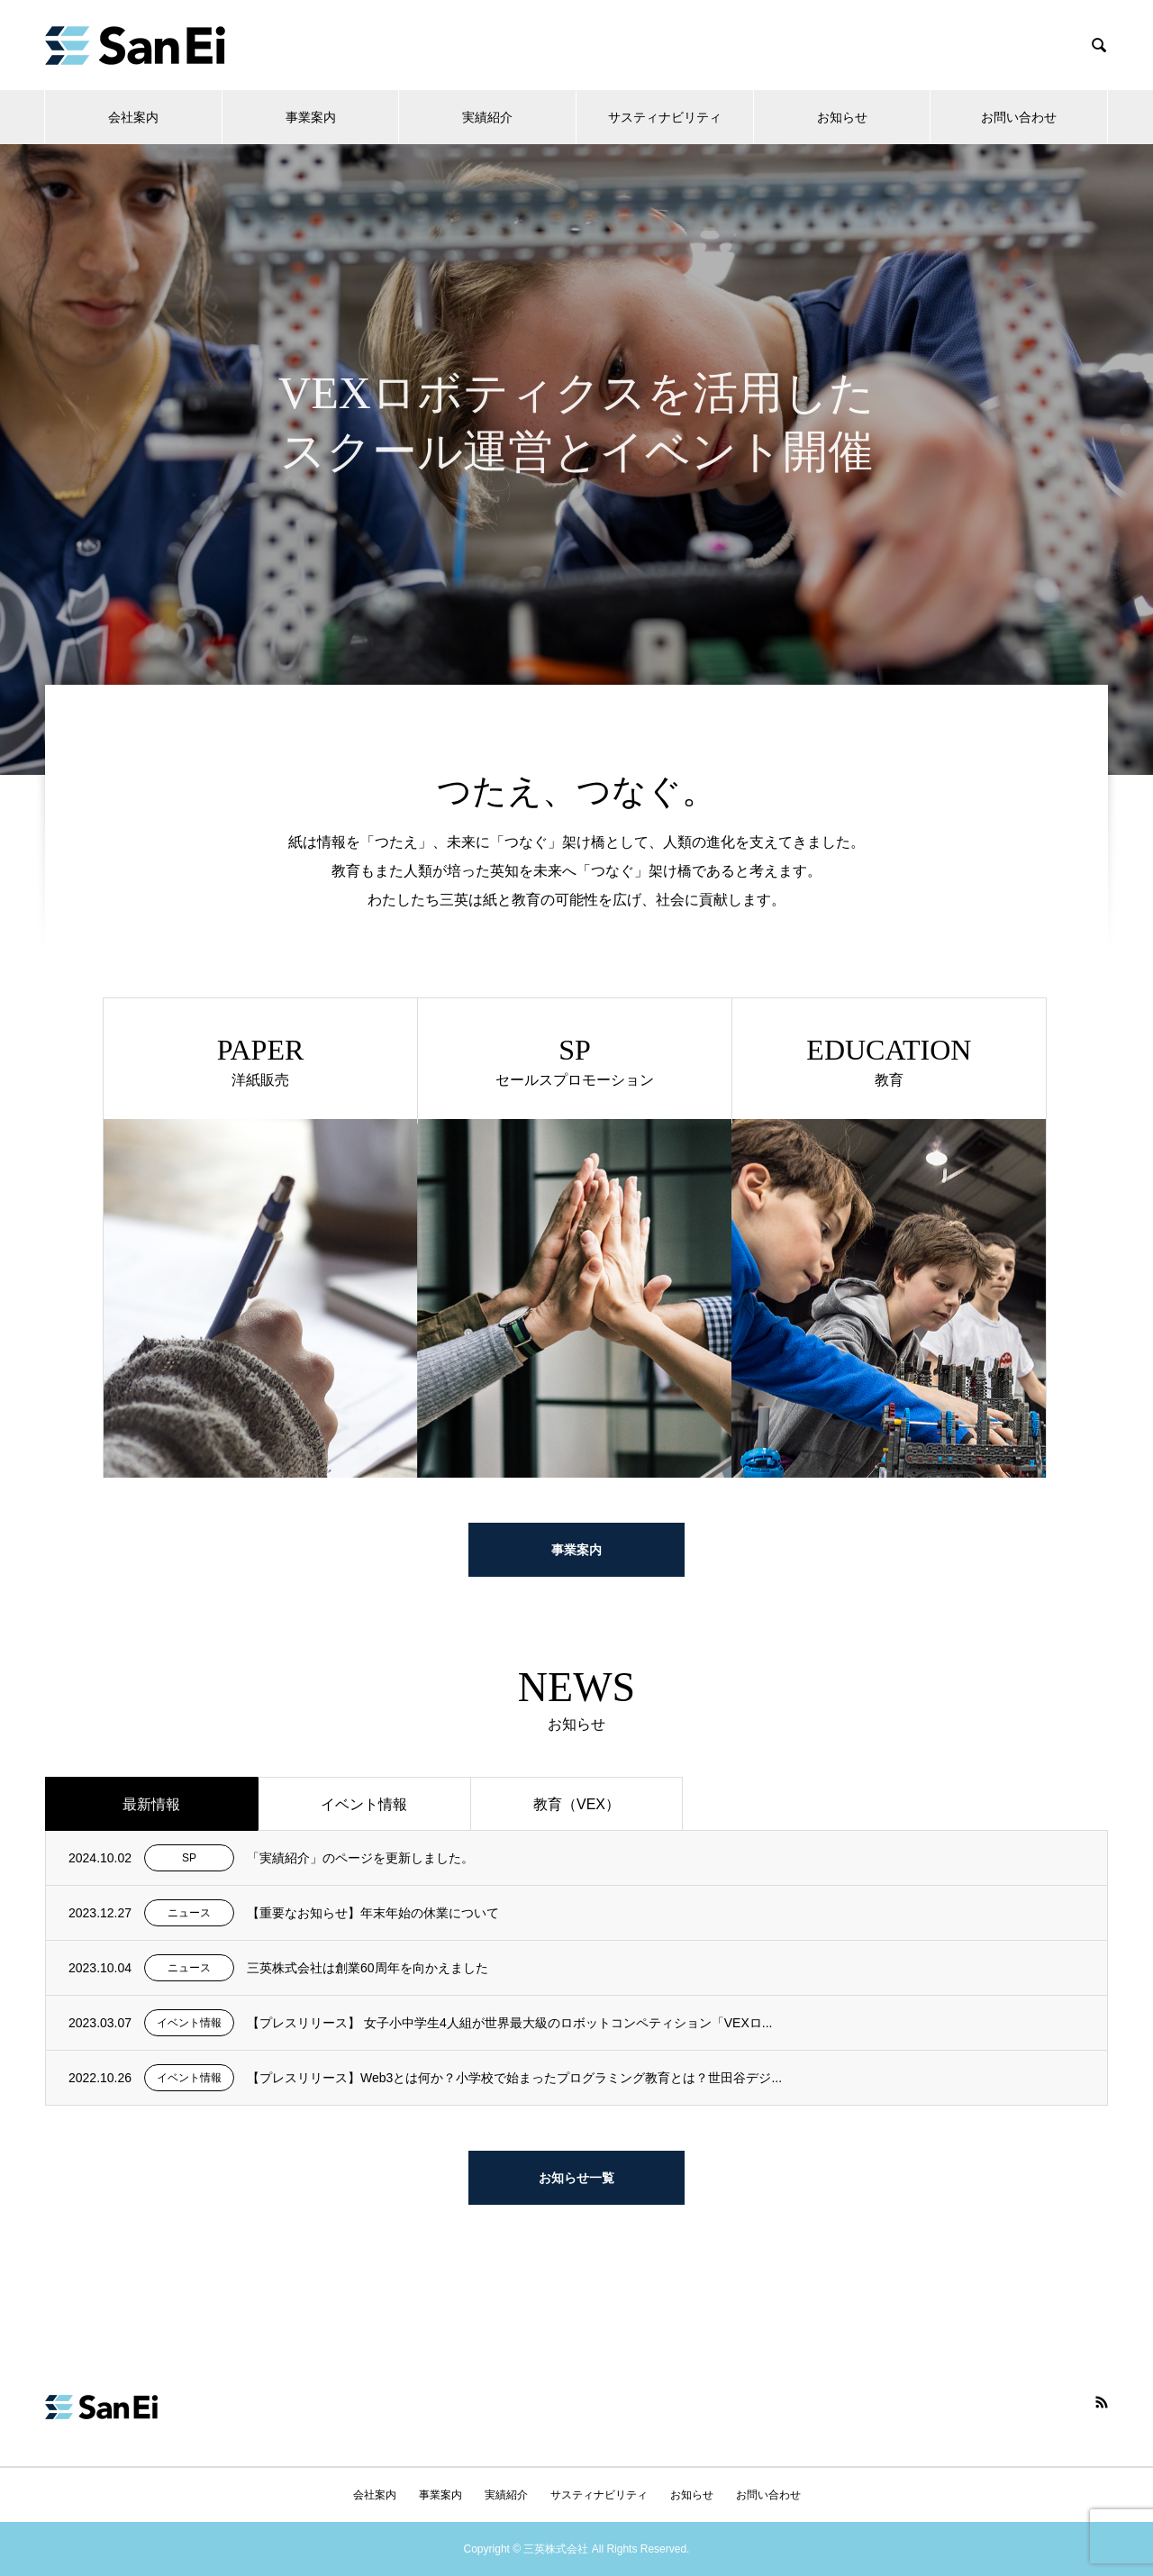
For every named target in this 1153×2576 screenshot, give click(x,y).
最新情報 (151, 1804)
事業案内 (311, 117)
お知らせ (842, 117)
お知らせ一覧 (576, 2178)
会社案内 (133, 117)
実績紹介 (487, 117)
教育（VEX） (576, 1804)
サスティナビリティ (665, 117)
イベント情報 (364, 1804)
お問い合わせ (1019, 117)
